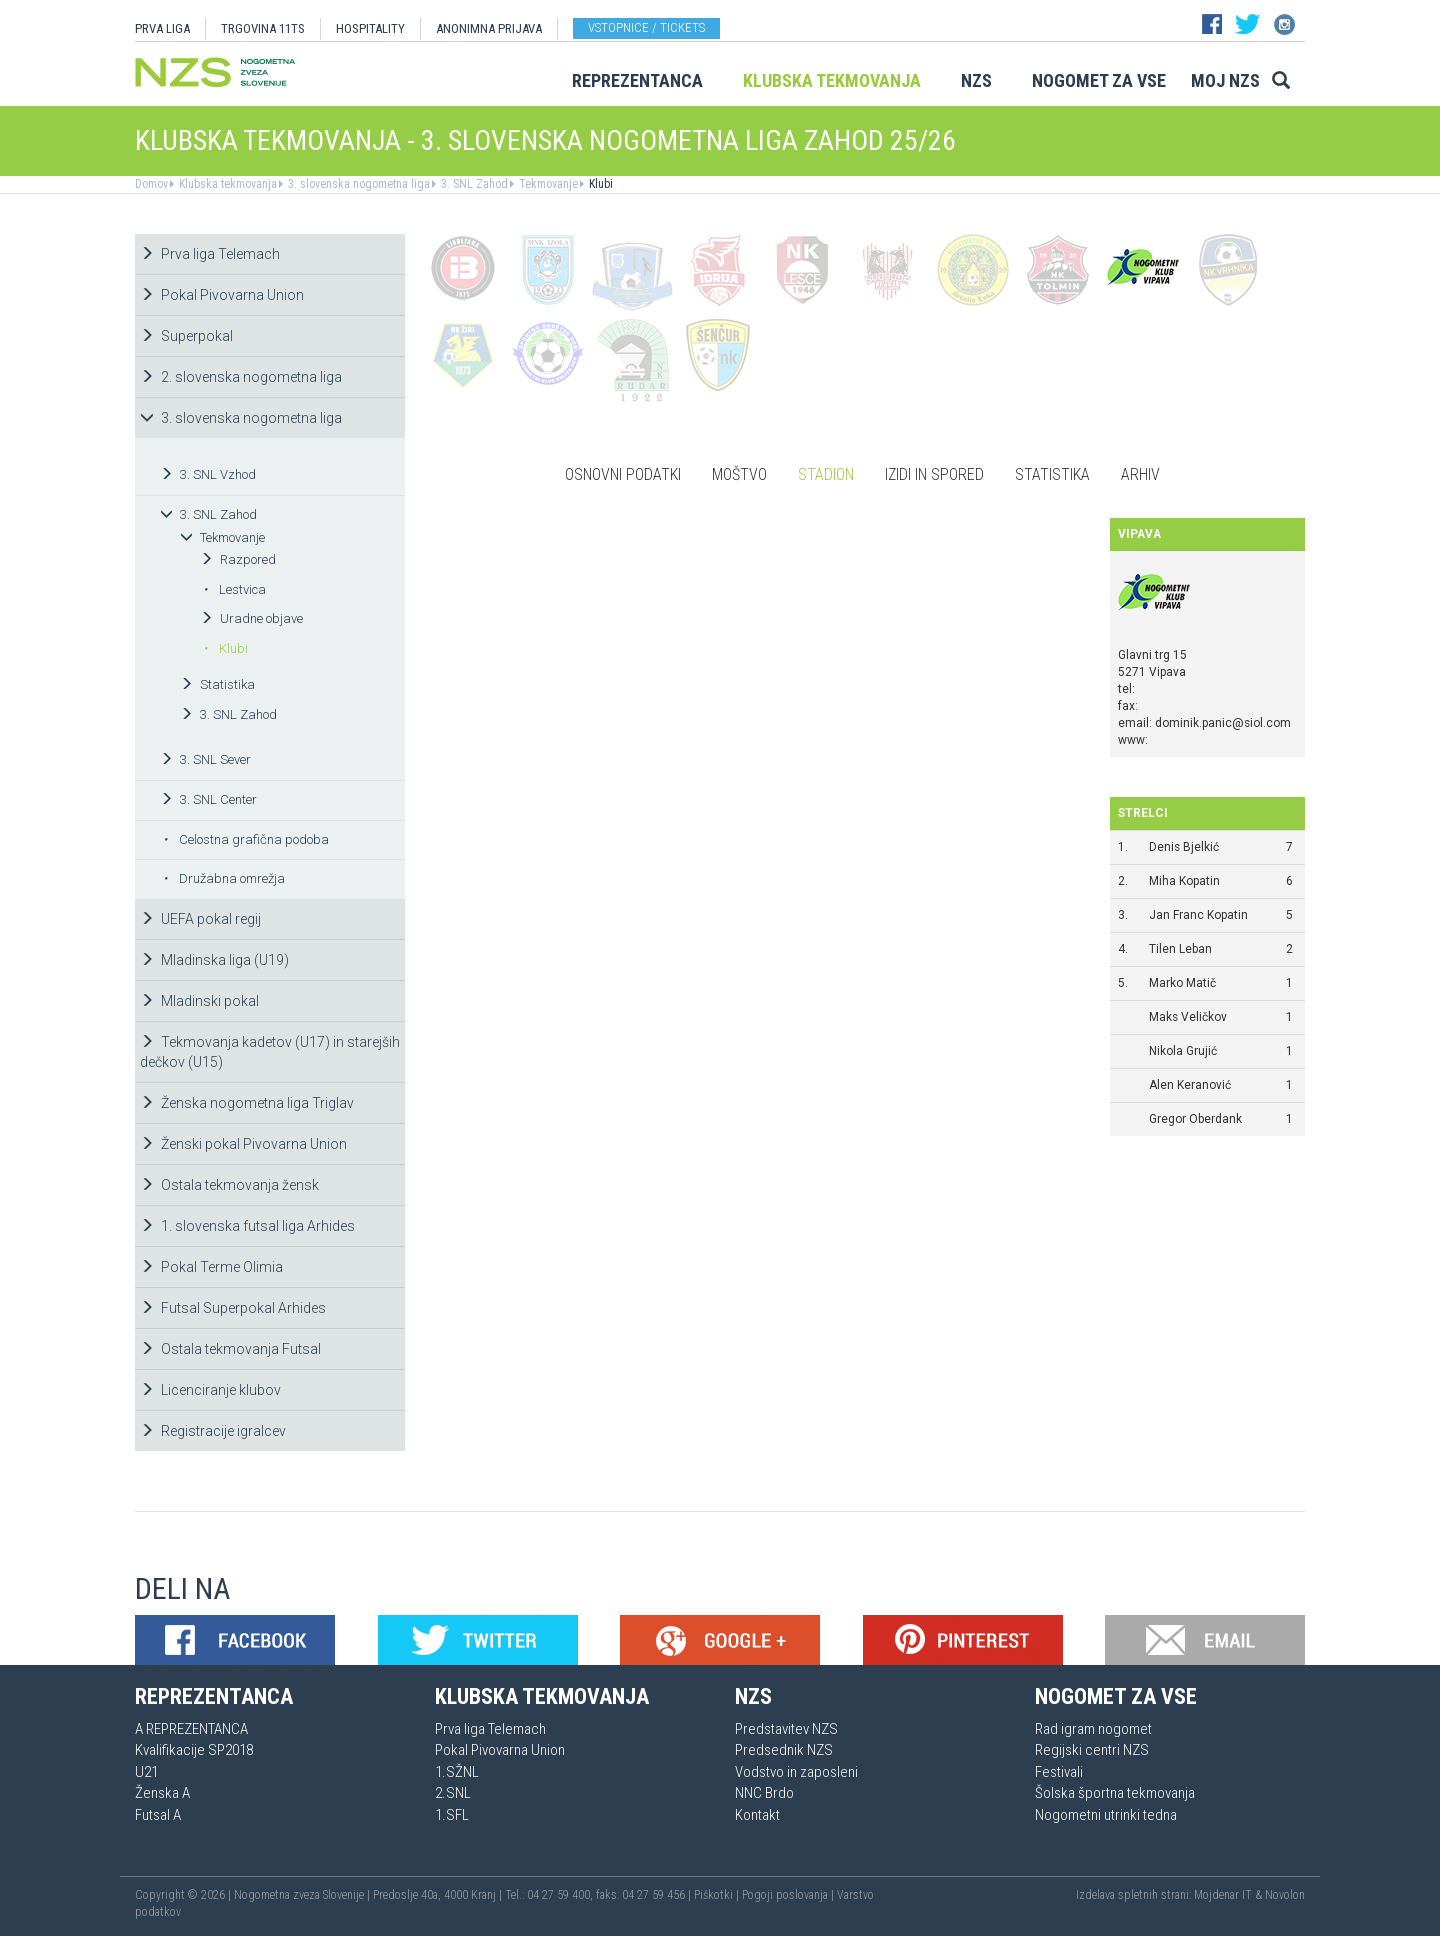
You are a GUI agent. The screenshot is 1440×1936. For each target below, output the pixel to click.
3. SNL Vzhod (208, 474)
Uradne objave (251, 618)
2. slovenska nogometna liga (241, 377)
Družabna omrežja (224, 878)
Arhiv (1140, 474)
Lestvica (234, 589)
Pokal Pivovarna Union (222, 295)
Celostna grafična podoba (246, 839)
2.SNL (453, 1793)
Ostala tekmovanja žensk (229, 1185)
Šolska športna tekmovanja (1115, 1793)
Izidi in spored (934, 474)
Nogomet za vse (1099, 80)
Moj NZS (1225, 80)
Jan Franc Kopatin (1198, 915)
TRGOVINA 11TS (263, 28)
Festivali (1059, 1772)
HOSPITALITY (370, 28)
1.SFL (452, 1815)
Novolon (1285, 1895)
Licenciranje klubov (210, 1390)
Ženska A (162, 1793)
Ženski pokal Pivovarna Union (243, 1144)
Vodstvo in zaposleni (796, 1772)
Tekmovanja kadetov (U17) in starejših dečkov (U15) (270, 1052)
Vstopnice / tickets (646, 27)
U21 (146, 1772)
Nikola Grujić (1183, 1051)
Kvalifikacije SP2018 (194, 1750)
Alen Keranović (1190, 1085)
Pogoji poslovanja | (789, 1895)
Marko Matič (1182, 983)
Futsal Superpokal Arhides (233, 1308)
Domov (151, 184)
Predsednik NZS (784, 1750)
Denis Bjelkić (1184, 847)
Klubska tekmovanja (832, 80)
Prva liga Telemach (210, 254)
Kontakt (757, 1815)
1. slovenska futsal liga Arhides (247, 1226)
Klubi (599, 184)
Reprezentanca (637, 80)
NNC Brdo (764, 1793)
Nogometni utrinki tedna (1106, 1815)
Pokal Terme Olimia (211, 1267)
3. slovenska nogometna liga (357, 184)
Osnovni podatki (623, 474)
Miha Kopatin (1184, 881)
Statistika (217, 684)
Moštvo (739, 474)
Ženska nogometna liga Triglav (247, 1103)
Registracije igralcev (213, 1431)
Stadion (826, 474)
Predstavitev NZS (786, 1729)
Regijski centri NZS (1092, 1750)
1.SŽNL (457, 1772)
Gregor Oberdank (1195, 1119)
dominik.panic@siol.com (1223, 723)
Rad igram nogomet (1093, 1729)
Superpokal (186, 336)
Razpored (238, 559)
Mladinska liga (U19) (214, 960)
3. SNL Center (208, 799)
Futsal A (158, 1815)
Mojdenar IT (1223, 1895)
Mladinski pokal (199, 1001)
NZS (976, 80)
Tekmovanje (547, 184)
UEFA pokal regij (200, 919)
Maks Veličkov (1188, 1017)
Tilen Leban (1180, 949)
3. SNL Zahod (473, 184)
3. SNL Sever (205, 759)
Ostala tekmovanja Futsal (230, 1349)
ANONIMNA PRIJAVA (489, 28)
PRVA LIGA (162, 28)
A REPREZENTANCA (191, 1729)
